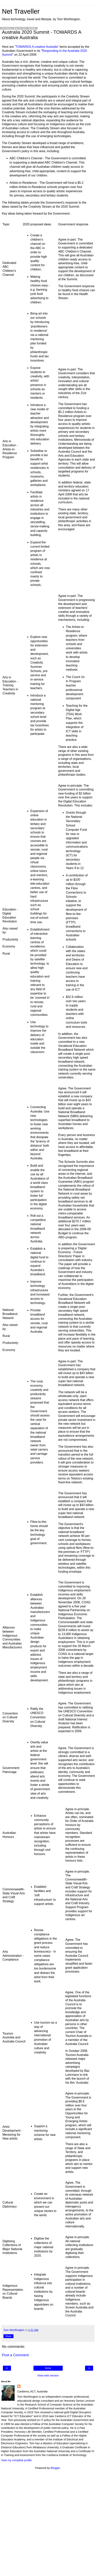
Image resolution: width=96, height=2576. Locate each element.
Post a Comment (15, 2355)
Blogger (55, 2467)
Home (48, 2368)
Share (8, 2336)
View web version (48, 2375)
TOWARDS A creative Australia (37, 46)
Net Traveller (21, 11)
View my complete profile (16, 2460)
